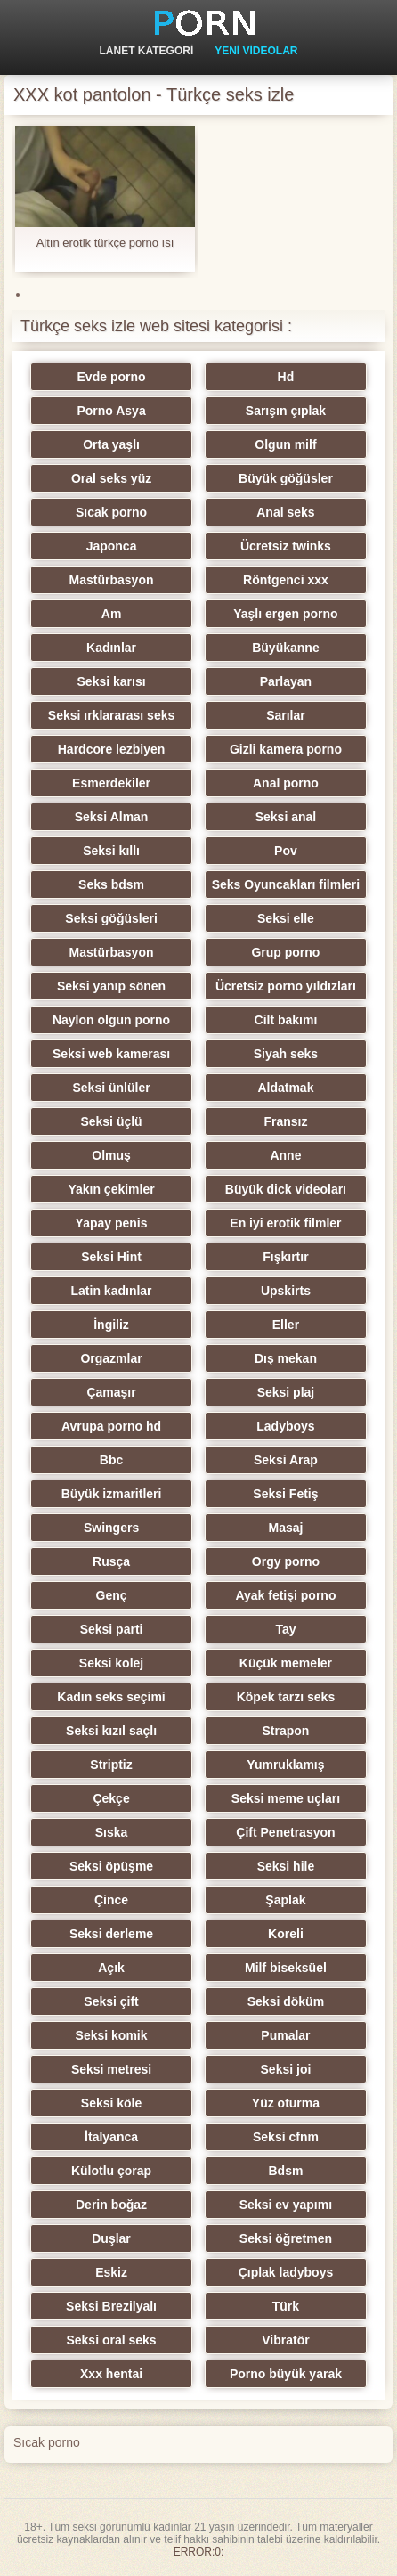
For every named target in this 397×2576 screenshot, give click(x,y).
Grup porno (285, 952)
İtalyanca (111, 2137)
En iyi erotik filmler (285, 1223)
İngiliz (111, 1324)
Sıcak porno (111, 512)
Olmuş (111, 1155)
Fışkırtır (285, 1257)
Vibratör (285, 2340)
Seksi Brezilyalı (111, 2306)
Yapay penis (112, 1223)
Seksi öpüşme (111, 1866)
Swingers (111, 1527)
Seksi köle (111, 2103)
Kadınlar (111, 647)
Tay (285, 1629)
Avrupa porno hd (111, 1426)
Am (111, 614)
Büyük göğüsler (286, 478)
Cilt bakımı (286, 1020)
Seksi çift (111, 2001)
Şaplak (285, 1900)
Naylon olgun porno (111, 1020)
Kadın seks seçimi (111, 1697)
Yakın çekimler (111, 1189)
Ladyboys (285, 1426)
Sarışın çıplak (286, 411)
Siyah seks (286, 1054)
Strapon (285, 1731)
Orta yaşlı (111, 444)
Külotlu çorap (111, 2171)
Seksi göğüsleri (111, 918)
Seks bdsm (111, 884)
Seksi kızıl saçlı (111, 1731)
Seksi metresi (111, 2069)
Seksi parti (111, 1629)
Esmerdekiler (111, 783)
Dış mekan (286, 1358)
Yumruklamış (285, 1764)
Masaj (285, 1527)
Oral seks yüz (111, 478)
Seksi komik (112, 2035)
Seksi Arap (286, 1460)
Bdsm (285, 2171)
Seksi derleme (111, 1934)
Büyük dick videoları (285, 1189)
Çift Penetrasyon (285, 1832)
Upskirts (286, 1291)
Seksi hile (286, 1866)
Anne (285, 1155)
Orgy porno (286, 1561)
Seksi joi (286, 2069)
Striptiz (111, 1764)
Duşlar (111, 2238)
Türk (285, 2306)
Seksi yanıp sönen (111, 986)
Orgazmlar (111, 1358)
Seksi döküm (285, 2001)
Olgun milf (285, 444)
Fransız (285, 1121)
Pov (285, 851)
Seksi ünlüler (111, 1087)
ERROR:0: (199, 2552)
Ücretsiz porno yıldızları (285, 986)
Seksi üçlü (111, 1121)
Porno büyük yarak (286, 2374)
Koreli (286, 1934)
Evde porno (111, 377)
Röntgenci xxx (285, 580)
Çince (111, 1900)
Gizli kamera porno (286, 749)
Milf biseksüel (286, 1968)
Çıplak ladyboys (286, 2272)
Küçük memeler (285, 1663)
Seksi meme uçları (285, 1798)
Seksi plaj (286, 1392)
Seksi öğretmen (285, 2238)
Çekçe (111, 1798)
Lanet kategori (146, 51)
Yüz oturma (286, 2103)
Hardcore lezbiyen (112, 749)
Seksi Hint (111, 1257)
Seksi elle (285, 918)
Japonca (111, 546)
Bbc (111, 1460)
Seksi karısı (111, 681)
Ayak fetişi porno (285, 1595)
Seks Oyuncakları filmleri (286, 884)
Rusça (111, 1561)
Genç (111, 1595)
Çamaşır (110, 1392)
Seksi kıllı (111, 851)
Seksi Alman (112, 817)
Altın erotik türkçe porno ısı (105, 242)
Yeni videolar (256, 51)
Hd (286, 377)
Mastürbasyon (111, 580)
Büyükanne (285, 647)
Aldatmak (285, 1087)
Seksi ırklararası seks (111, 715)
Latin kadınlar (111, 1291)
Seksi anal (286, 817)
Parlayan (286, 681)
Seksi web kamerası (111, 1054)
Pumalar (285, 2035)
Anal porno (286, 783)
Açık (111, 1968)
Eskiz (111, 2272)
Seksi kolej (111, 1663)
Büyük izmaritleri (111, 1494)
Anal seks (285, 512)
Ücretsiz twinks (285, 546)
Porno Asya (111, 411)
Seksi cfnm (286, 2137)
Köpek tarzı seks (286, 1697)
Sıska (111, 1832)
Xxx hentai (111, 2374)
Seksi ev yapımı (285, 2204)
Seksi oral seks (111, 2340)
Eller (285, 1324)
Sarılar (285, 715)
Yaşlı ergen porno (285, 614)
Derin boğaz (111, 2204)
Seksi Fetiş (285, 1494)
